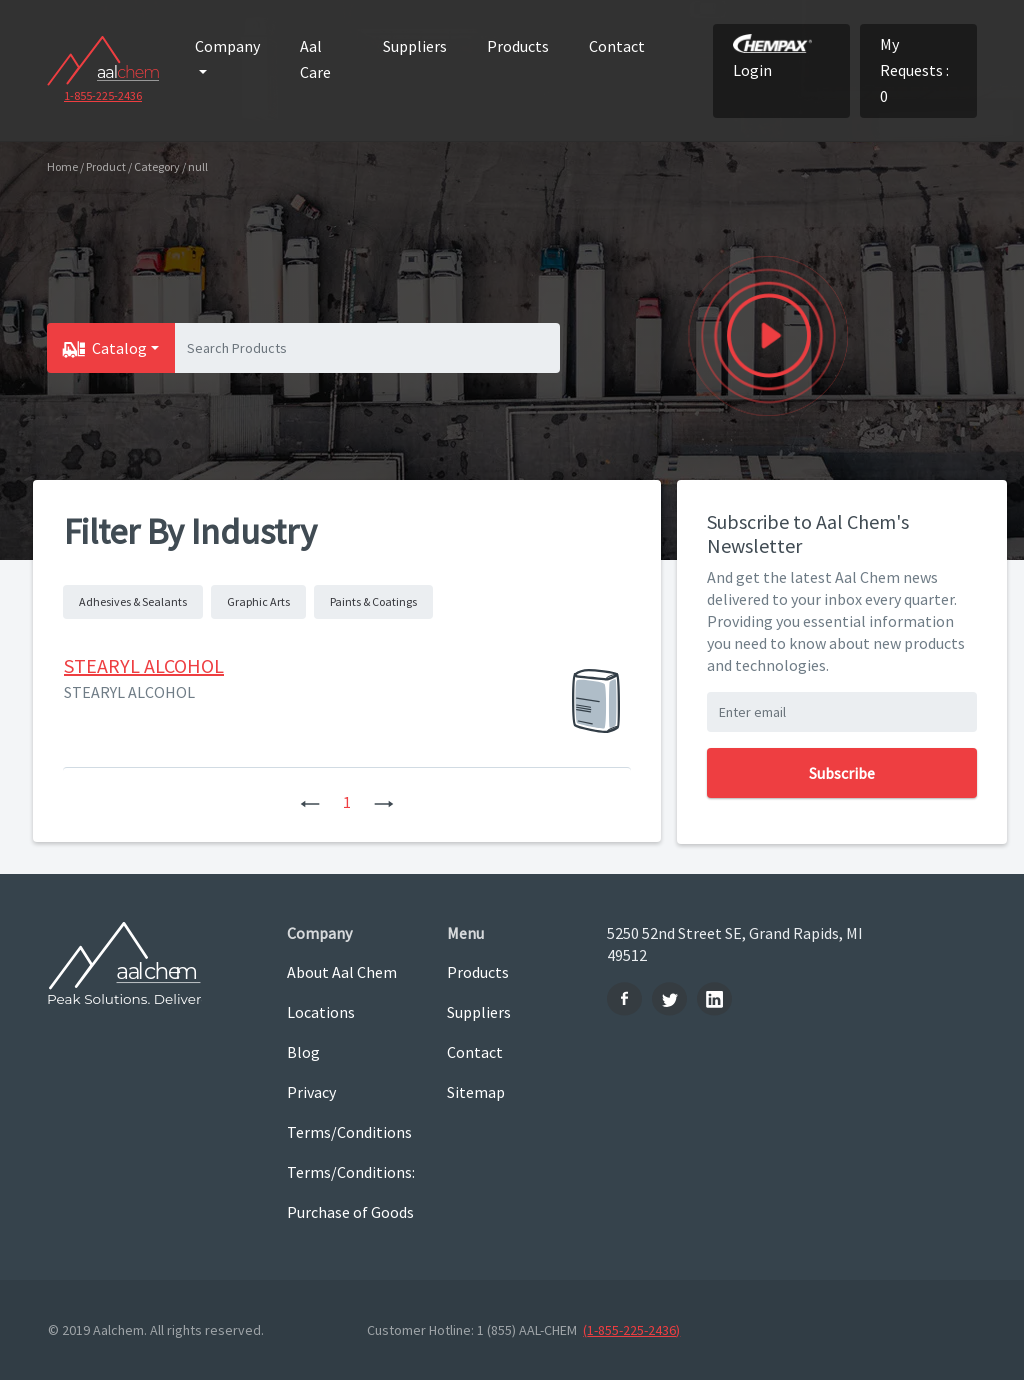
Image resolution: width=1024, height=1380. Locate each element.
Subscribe (842, 773)
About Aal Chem (342, 972)
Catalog (119, 348)
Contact (617, 46)
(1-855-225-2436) (631, 1330)
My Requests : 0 (914, 70)
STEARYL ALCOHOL (144, 665)
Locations (321, 1012)
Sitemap (476, 1092)
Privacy (311, 1092)
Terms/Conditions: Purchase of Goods (351, 1192)
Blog (303, 1052)
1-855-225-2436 (103, 95)
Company (227, 46)
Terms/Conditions (349, 1132)
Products (518, 46)
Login (772, 57)
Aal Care (315, 59)
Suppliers (415, 46)
